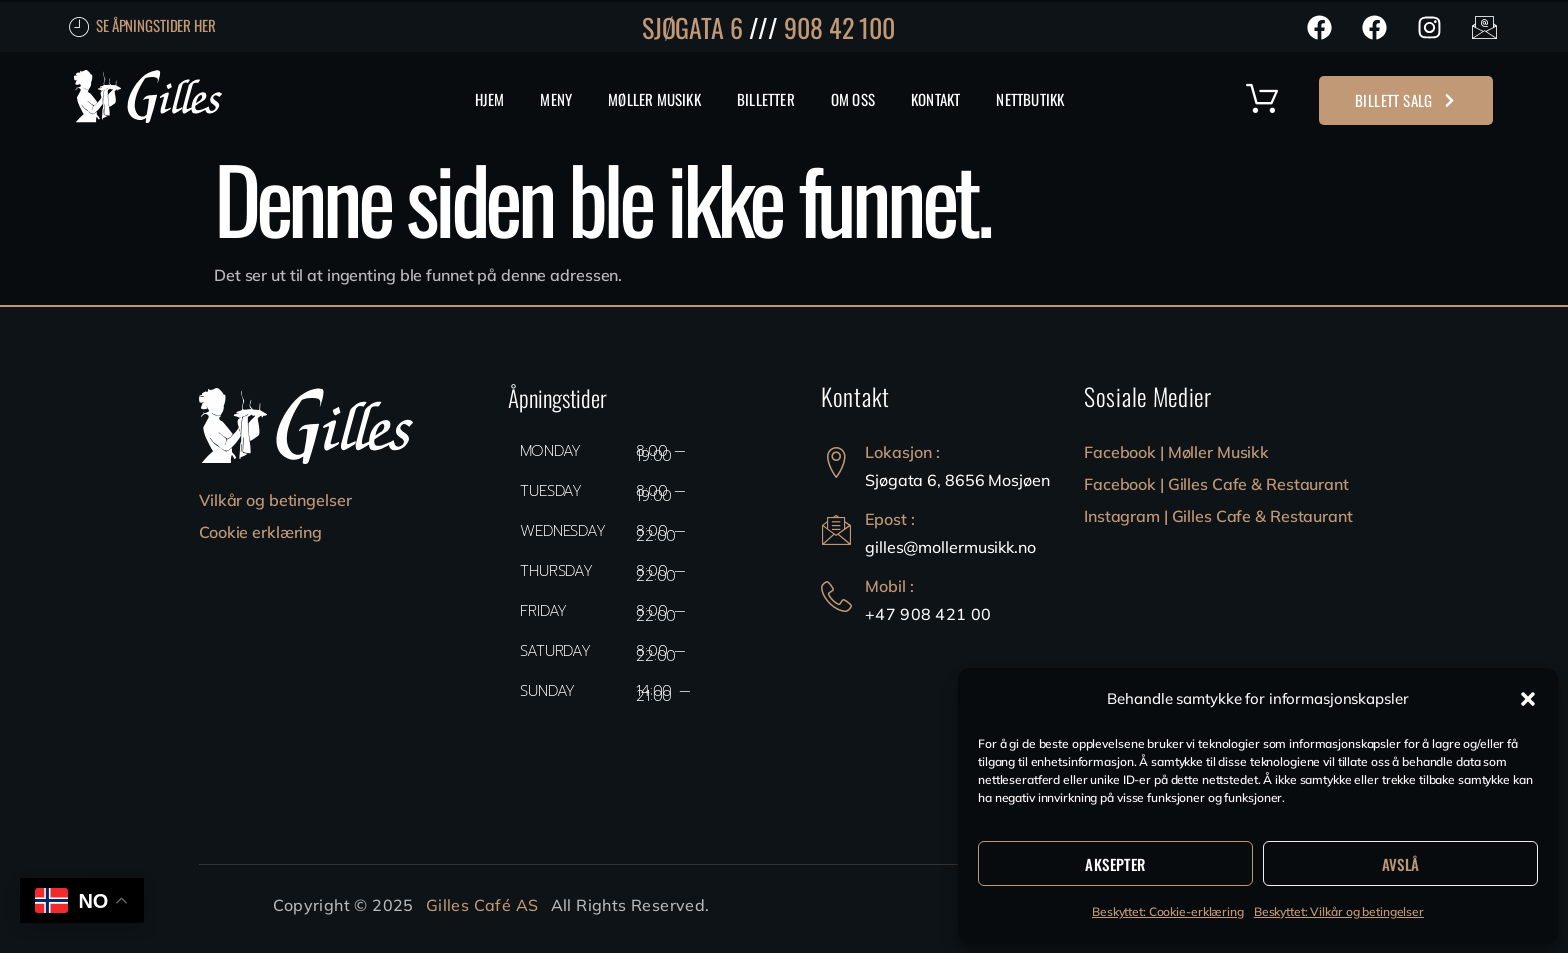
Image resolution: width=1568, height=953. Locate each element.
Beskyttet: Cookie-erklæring (1168, 911)
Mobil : (889, 586)
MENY (556, 99)
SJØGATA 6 (692, 27)
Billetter (766, 99)
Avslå (1401, 864)
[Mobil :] (836, 596)
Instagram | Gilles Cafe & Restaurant (1218, 516)
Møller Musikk (654, 99)
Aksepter (1115, 864)
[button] (1528, 699)
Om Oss (853, 99)
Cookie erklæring (260, 532)
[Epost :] (836, 529)
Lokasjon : (902, 452)
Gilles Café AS (482, 905)
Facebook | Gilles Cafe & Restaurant (1216, 484)
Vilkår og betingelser (275, 500)
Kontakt (935, 99)
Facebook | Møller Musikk (1176, 452)
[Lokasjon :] (836, 462)
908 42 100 (839, 27)
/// (764, 27)
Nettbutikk (1030, 99)
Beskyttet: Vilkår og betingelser (1339, 911)
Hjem (490, 99)
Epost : (890, 519)
